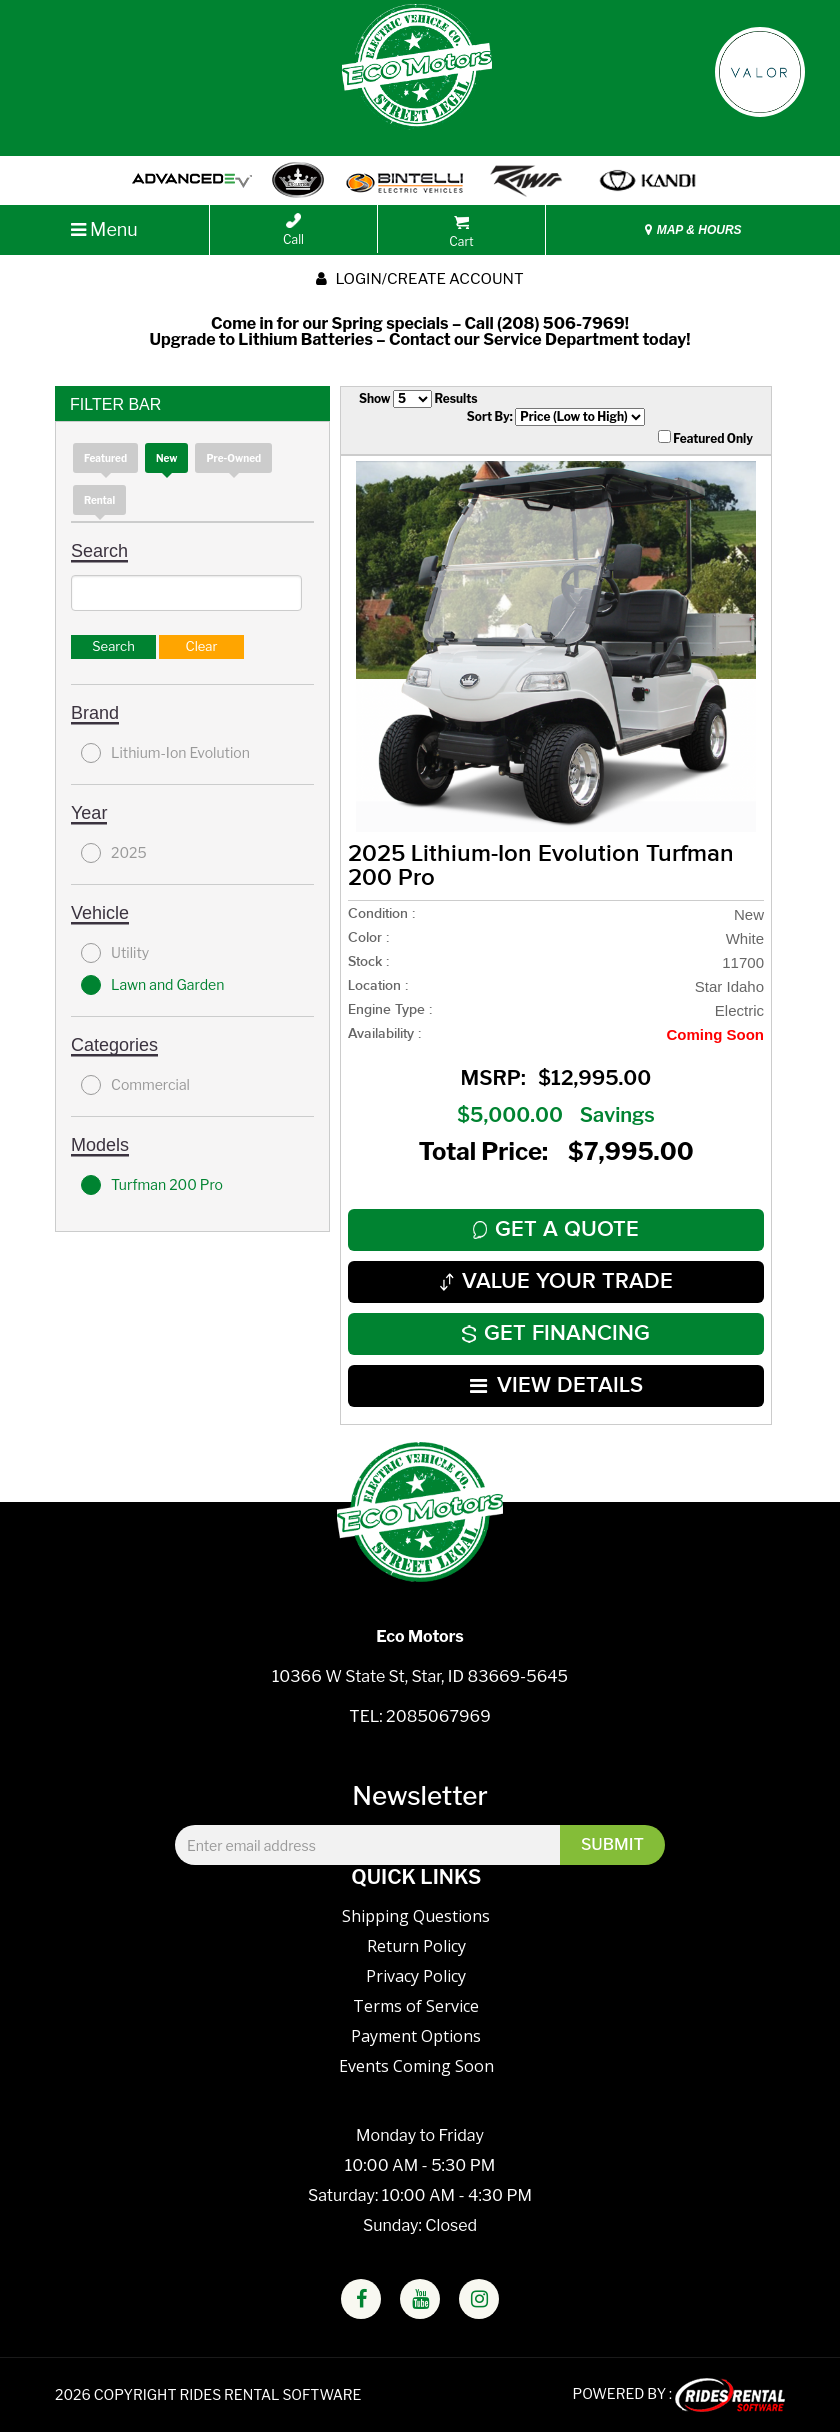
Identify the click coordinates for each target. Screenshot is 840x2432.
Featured (105, 458)
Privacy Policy (416, 1976)
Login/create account (419, 279)
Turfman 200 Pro (152, 1185)
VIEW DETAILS (556, 1385)
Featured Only (705, 438)
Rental (99, 500)
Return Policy (416, 1946)
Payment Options (416, 2036)
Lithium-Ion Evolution (165, 753)
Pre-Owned (233, 458)
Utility (115, 953)
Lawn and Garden (152, 985)
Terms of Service (416, 2006)
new (166, 458)
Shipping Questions (416, 1916)
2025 (114, 853)
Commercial (135, 1085)
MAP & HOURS (693, 230)
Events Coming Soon (416, 2066)
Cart (461, 232)
